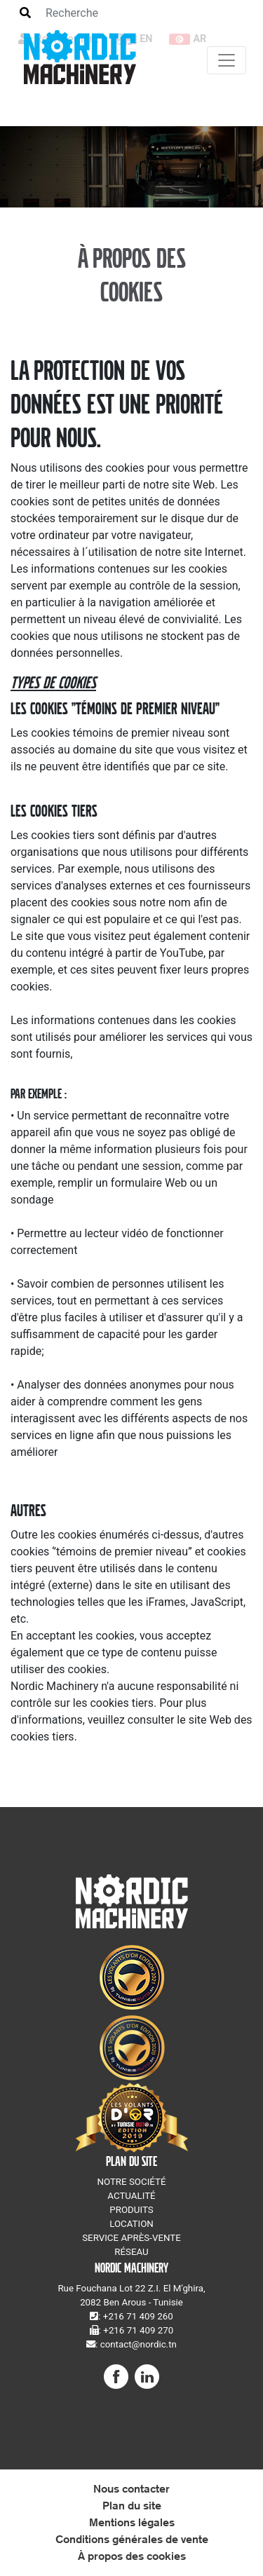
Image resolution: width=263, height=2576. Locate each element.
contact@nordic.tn (138, 2344)
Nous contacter (131, 2488)
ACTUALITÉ (131, 2195)
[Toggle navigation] (226, 60)
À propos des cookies (132, 2556)
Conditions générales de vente (131, 2539)
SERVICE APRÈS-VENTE (131, 2238)
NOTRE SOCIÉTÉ (131, 2181)
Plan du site (131, 2505)
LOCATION (131, 2224)
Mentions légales (132, 2522)
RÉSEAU (131, 2252)
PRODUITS (131, 2209)
